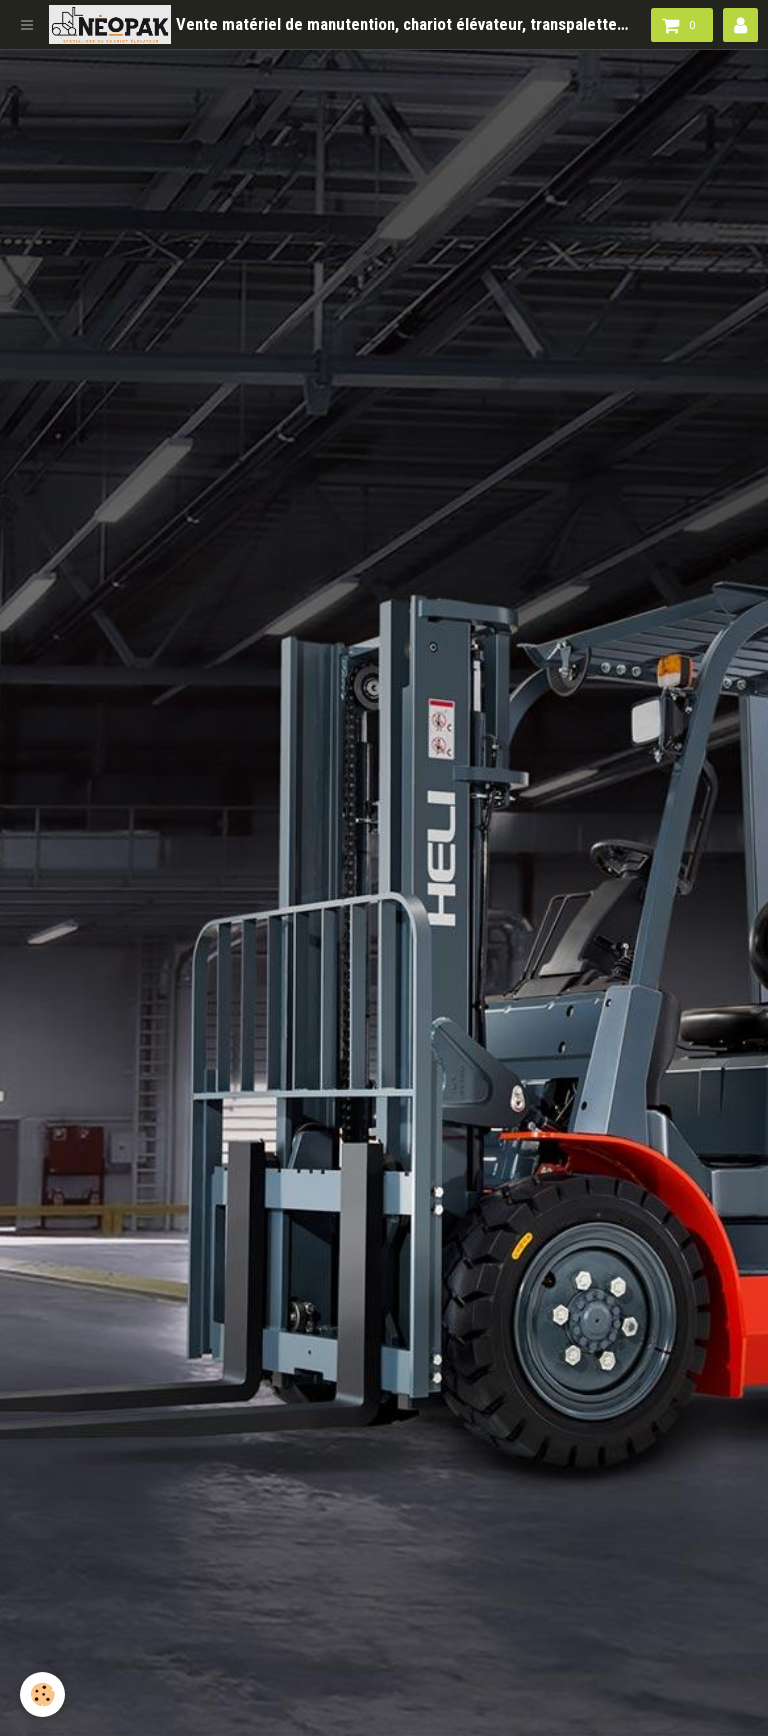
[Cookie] (42, 1694)
